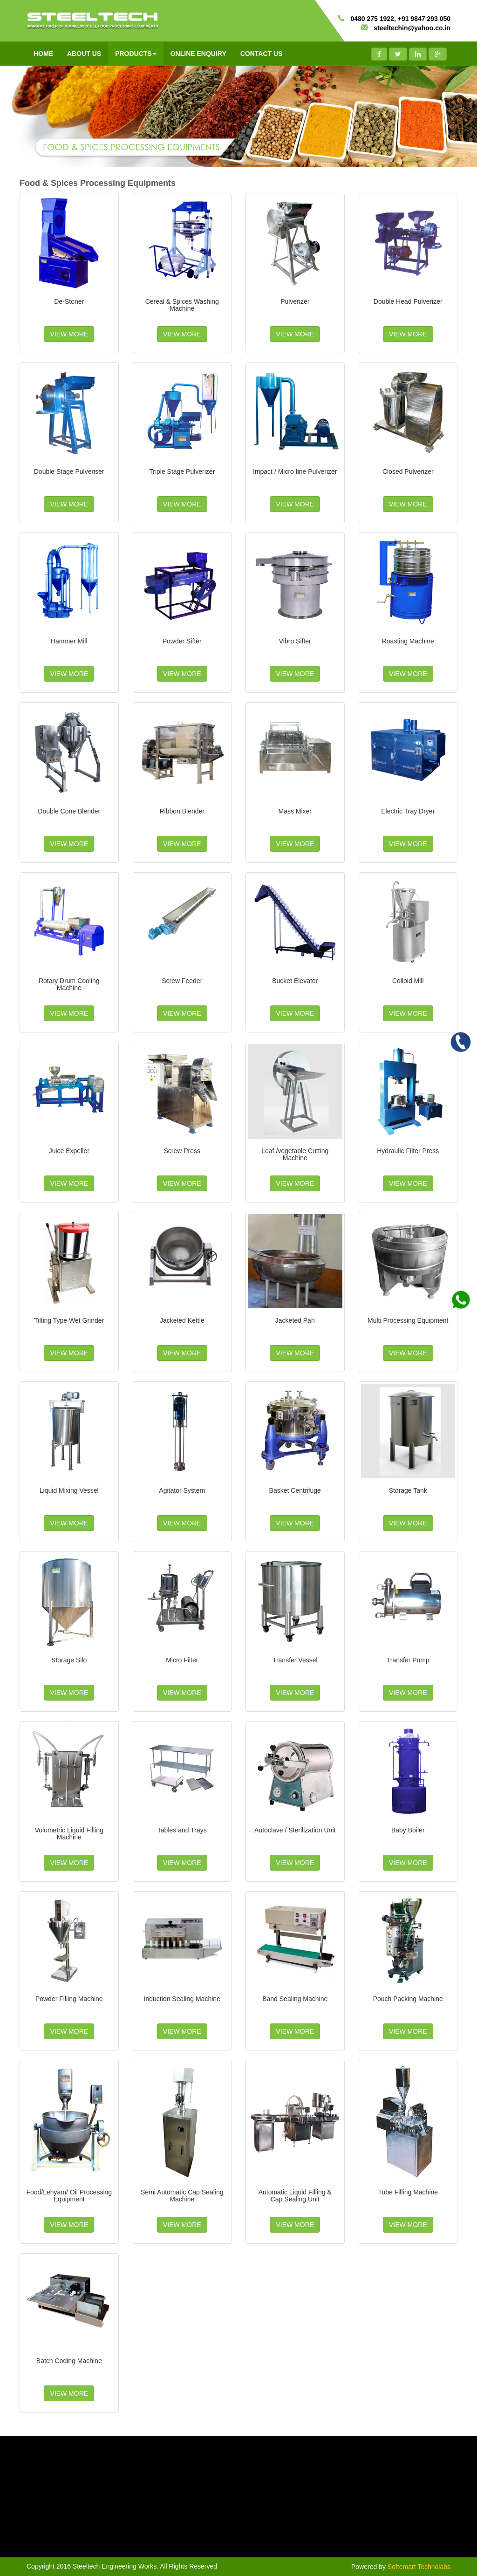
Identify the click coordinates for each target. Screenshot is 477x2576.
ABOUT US (84, 53)
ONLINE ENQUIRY (198, 53)
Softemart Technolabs (419, 2566)
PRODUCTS (136, 53)
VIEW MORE (69, 334)
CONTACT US (261, 53)
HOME (43, 53)
